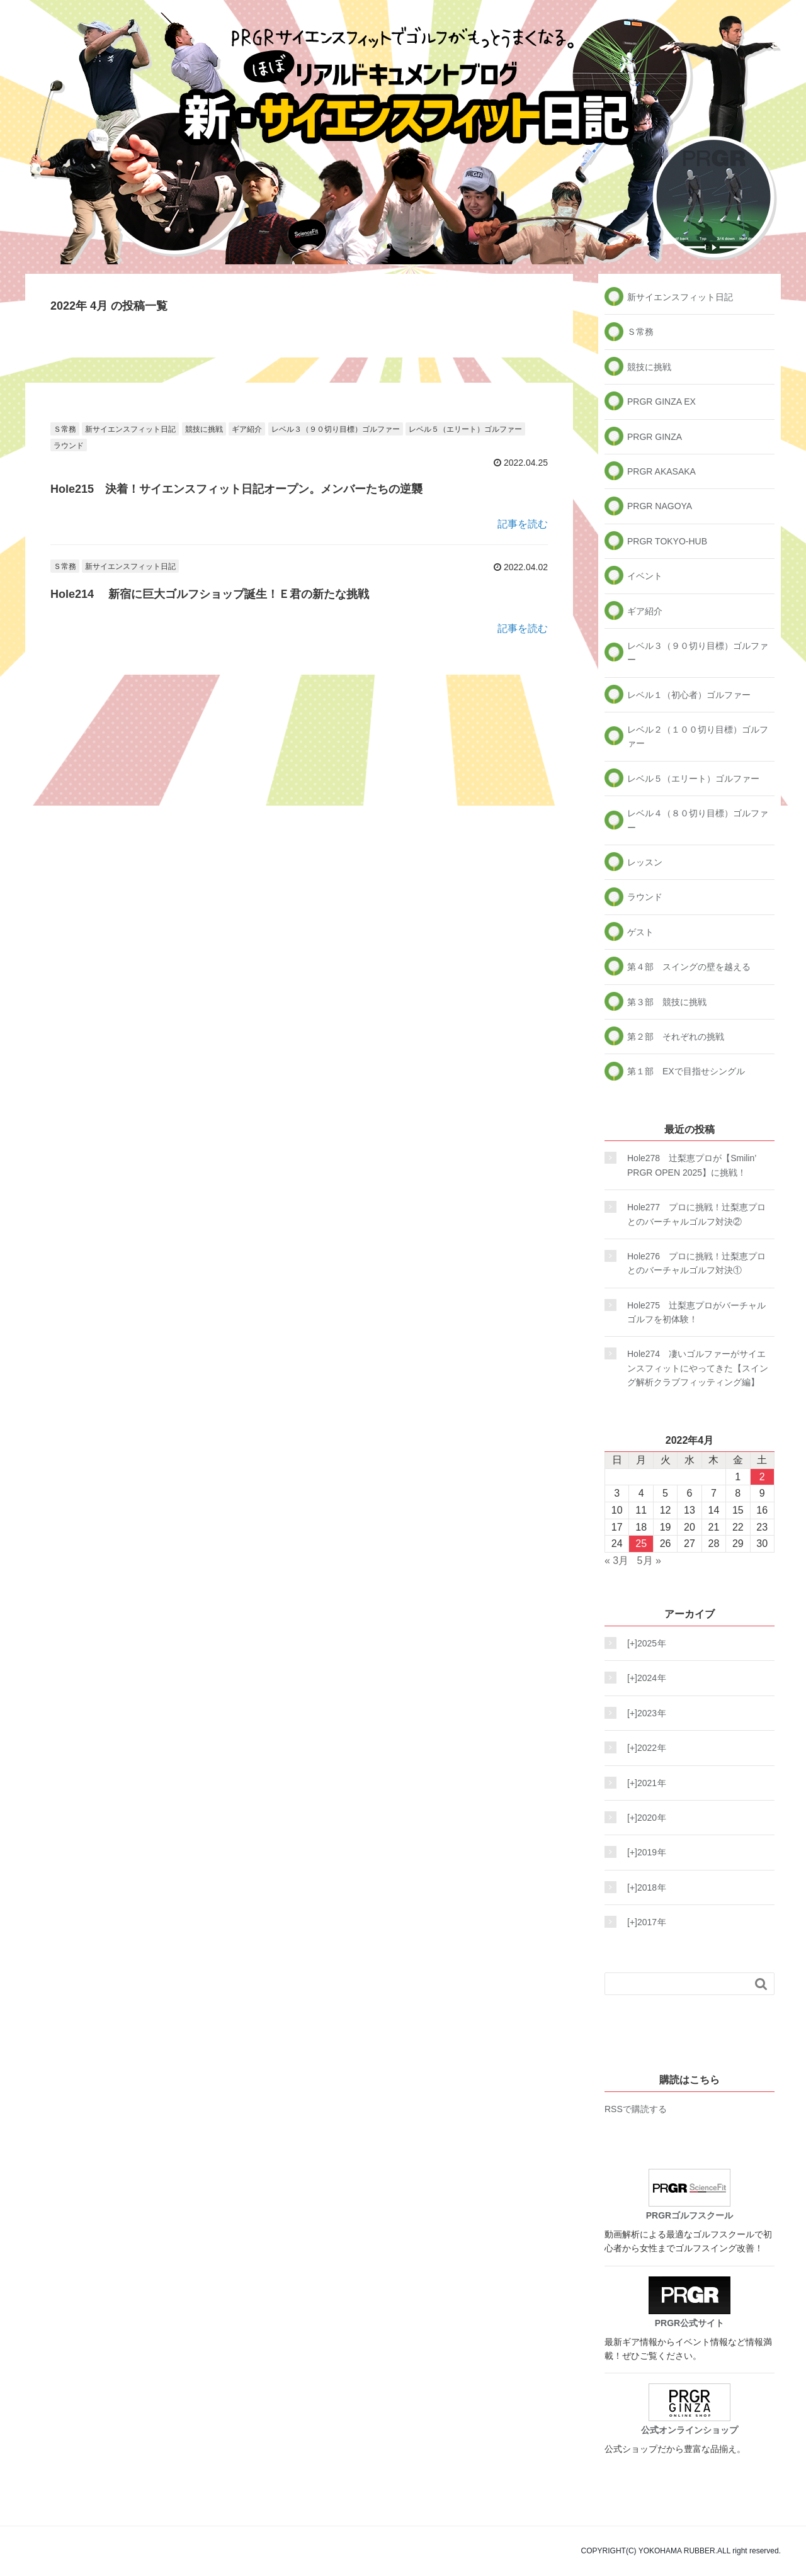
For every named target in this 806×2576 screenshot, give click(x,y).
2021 (643, 1783)
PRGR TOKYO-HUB (667, 541)
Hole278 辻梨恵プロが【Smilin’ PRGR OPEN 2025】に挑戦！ (691, 1165)
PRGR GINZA (654, 437)
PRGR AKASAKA (661, 471)
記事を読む (522, 524)
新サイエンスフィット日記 (130, 429)
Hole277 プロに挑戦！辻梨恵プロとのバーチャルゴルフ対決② (696, 1214)
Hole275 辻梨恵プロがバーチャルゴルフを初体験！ (696, 1312)
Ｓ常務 (65, 429)
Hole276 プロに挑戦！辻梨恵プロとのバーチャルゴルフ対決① (696, 1263)
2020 (643, 1818)
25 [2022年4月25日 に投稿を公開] (641, 1543)
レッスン (644, 862)
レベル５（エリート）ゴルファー (465, 429)
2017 (643, 1922)
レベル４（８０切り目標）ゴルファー (697, 820)
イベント (644, 576)
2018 (643, 1887)
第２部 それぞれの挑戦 (675, 1037)
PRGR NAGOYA (659, 506)
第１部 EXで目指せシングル (686, 1071)
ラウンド (69, 445)
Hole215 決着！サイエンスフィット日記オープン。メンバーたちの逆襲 (236, 489)
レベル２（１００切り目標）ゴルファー (697, 736)
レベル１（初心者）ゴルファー (689, 695)
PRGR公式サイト (689, 2302)
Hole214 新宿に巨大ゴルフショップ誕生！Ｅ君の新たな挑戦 (209, 594)
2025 (643, 1643)
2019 (643, 1852)
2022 (643, 1748)
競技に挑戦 (204, 429)
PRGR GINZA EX (661, 402)
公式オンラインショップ (689, 2409)
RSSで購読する (635, 2109)
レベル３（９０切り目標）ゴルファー (335, 429)
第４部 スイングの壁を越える (689, 967)
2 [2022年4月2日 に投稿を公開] (762, 1476)
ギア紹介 (247, 429)
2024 (643, 1678)
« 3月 (616, 1560)
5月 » (649, 1560)
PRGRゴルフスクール (689, 2194)
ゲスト (640, 932)
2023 (643, 1713)
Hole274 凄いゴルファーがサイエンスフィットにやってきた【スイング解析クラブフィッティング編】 (697, 1368)
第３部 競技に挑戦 (667, 1002)
